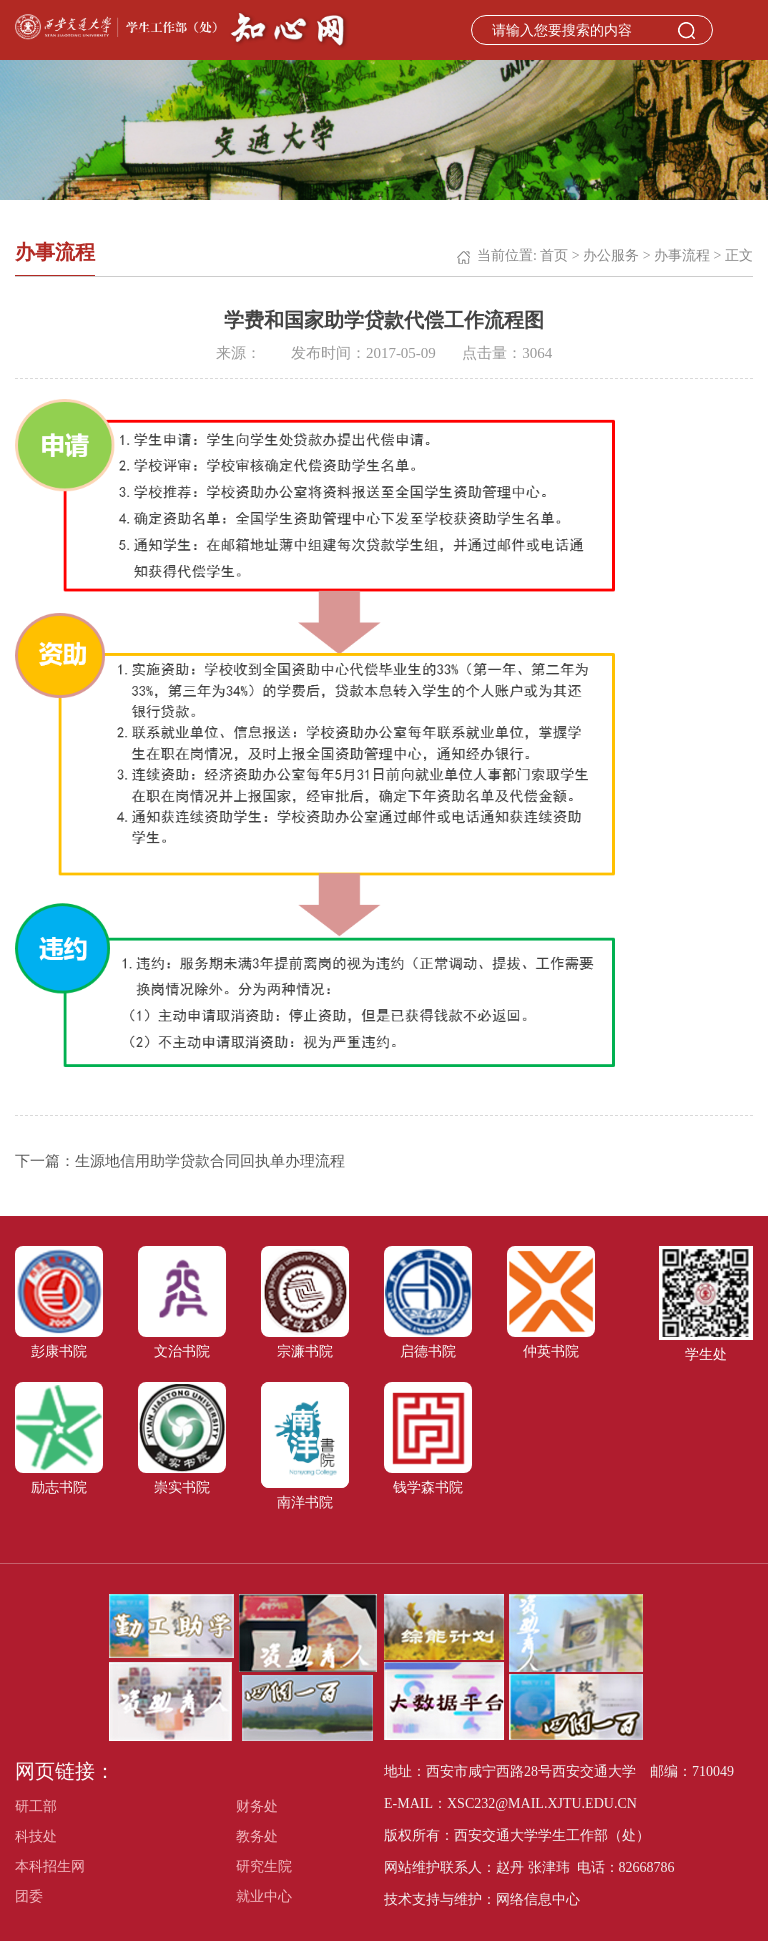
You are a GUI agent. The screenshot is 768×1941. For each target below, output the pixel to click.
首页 (554, 255)
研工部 (36, 1806)
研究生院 (264, 1866)
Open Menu (743, 30)
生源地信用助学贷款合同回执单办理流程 (210, 1161)
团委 (29, 1896)
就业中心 (264, 1896)
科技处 (36, 1836)
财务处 (257, 1806)
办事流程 (682, 255)
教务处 (257, 1836)
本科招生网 (50, 1866)
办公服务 (611, 255)
